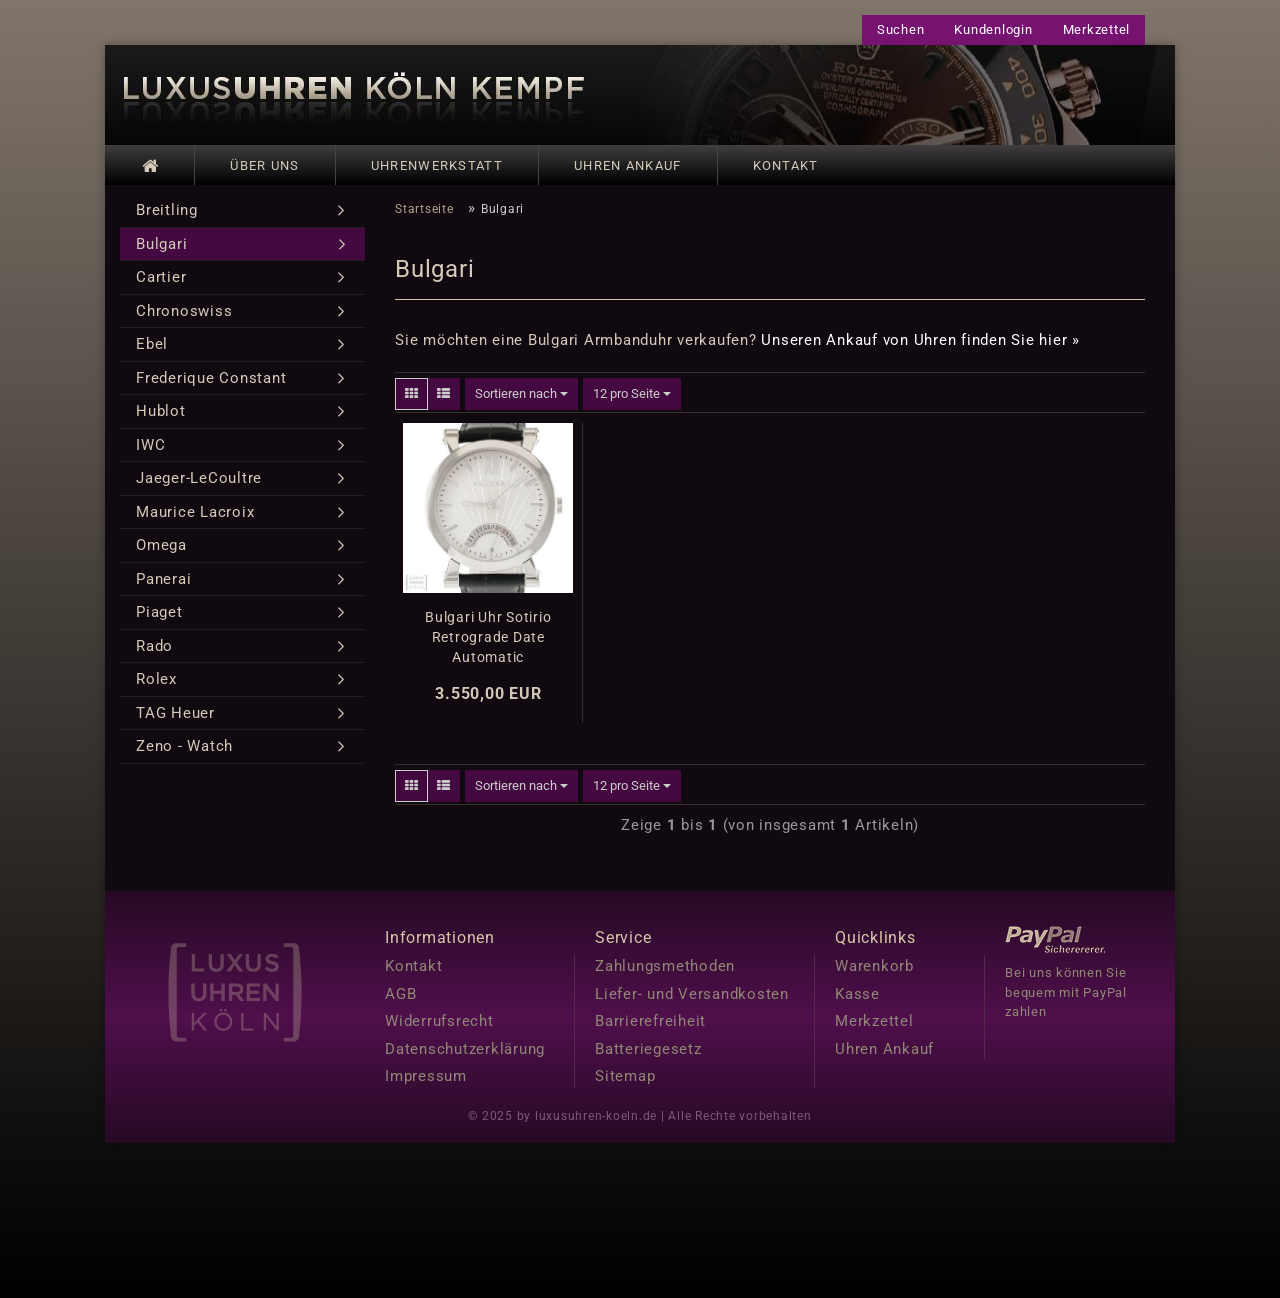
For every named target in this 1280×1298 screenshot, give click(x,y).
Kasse (857, 1000)
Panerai (163, 586)
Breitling (167, 217)
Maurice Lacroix (195, 519)
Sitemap (625, 1083)
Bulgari (161, 251)
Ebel (152, 351)
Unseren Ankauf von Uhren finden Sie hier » (920, 347)
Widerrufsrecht (439, 1028)
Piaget (159, 619)
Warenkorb (874, 973)
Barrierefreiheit (650, 1028)
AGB (400, 1000)
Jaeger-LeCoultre (199, 485)
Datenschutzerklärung (465, 1055)
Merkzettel (1097, 29)
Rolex (156, 686)
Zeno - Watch (184, 753)
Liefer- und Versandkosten (692, 1000)
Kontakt (786, 165)
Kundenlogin (993, 29)
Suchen (901, 29)
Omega (161, 552)
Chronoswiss (184, 318)
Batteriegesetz (648, 1055)
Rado (154, 653)
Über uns (264, 165)
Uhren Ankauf (628, 165)
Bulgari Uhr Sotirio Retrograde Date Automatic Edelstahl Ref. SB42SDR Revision (488, 644)
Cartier (161, 284)
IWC (150, 452)
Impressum (426, 1083)
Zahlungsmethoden (665, 973)
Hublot (161, 418)
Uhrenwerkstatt (437, 165)
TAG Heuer (175, 720)
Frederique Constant (211, 385)
